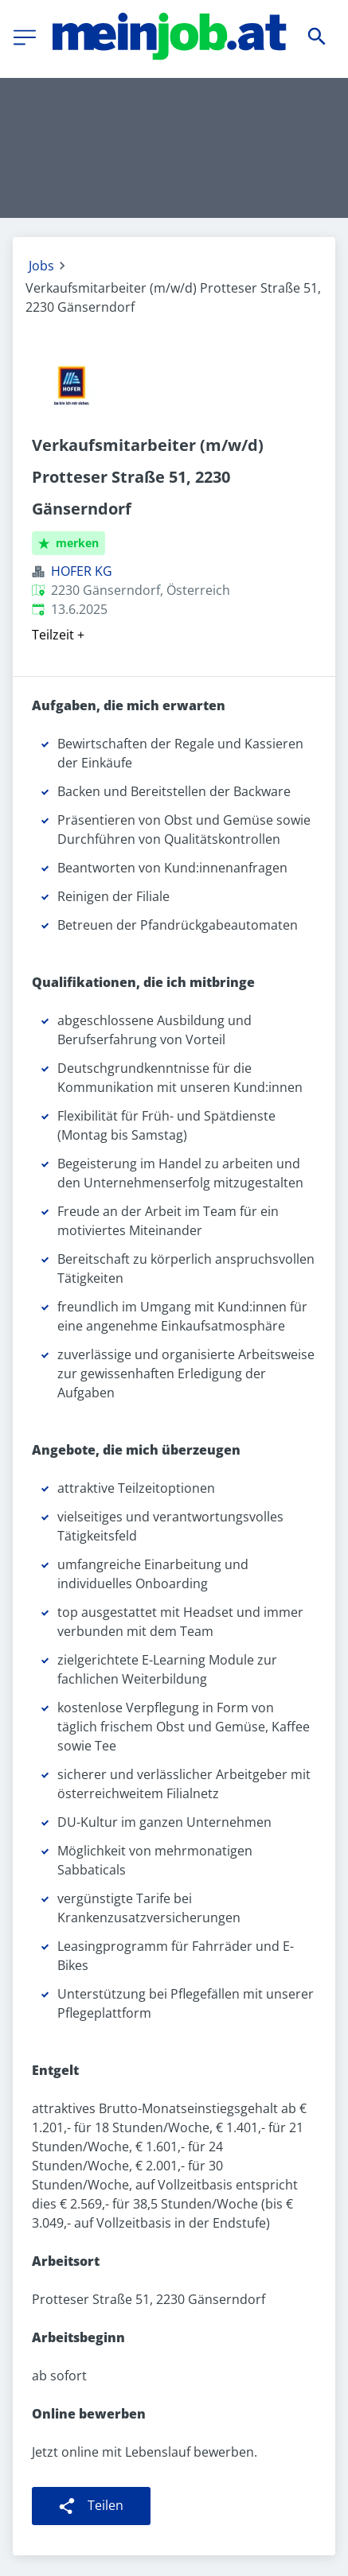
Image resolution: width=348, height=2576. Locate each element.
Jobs (41, 265)
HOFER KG (81, 571)
